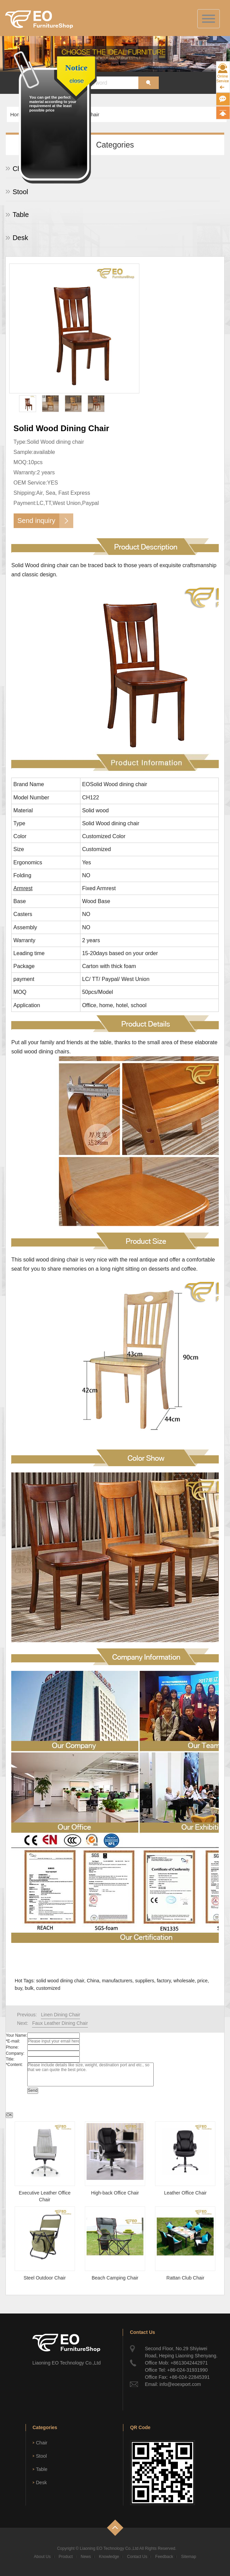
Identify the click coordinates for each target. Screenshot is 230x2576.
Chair (21, 168)
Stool (20, 192)
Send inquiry (36, 520)
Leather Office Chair (185, 2193)
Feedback (164, 2556)
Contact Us (137, 2556)
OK (9, 2115)
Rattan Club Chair (185, 2278)
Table (21, 214)
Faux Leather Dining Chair (60, 2023)
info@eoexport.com (180, 2384)
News (86, 2556)
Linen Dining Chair (60, 2014)
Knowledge (109, 2556)
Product (66, 2556)
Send (32, 2090)
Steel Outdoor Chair (45, 2278)
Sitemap (188, 2556)
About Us (42, 2556)
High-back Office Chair (115, 2193)
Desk (20, 237)
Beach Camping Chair (115, 2278)
